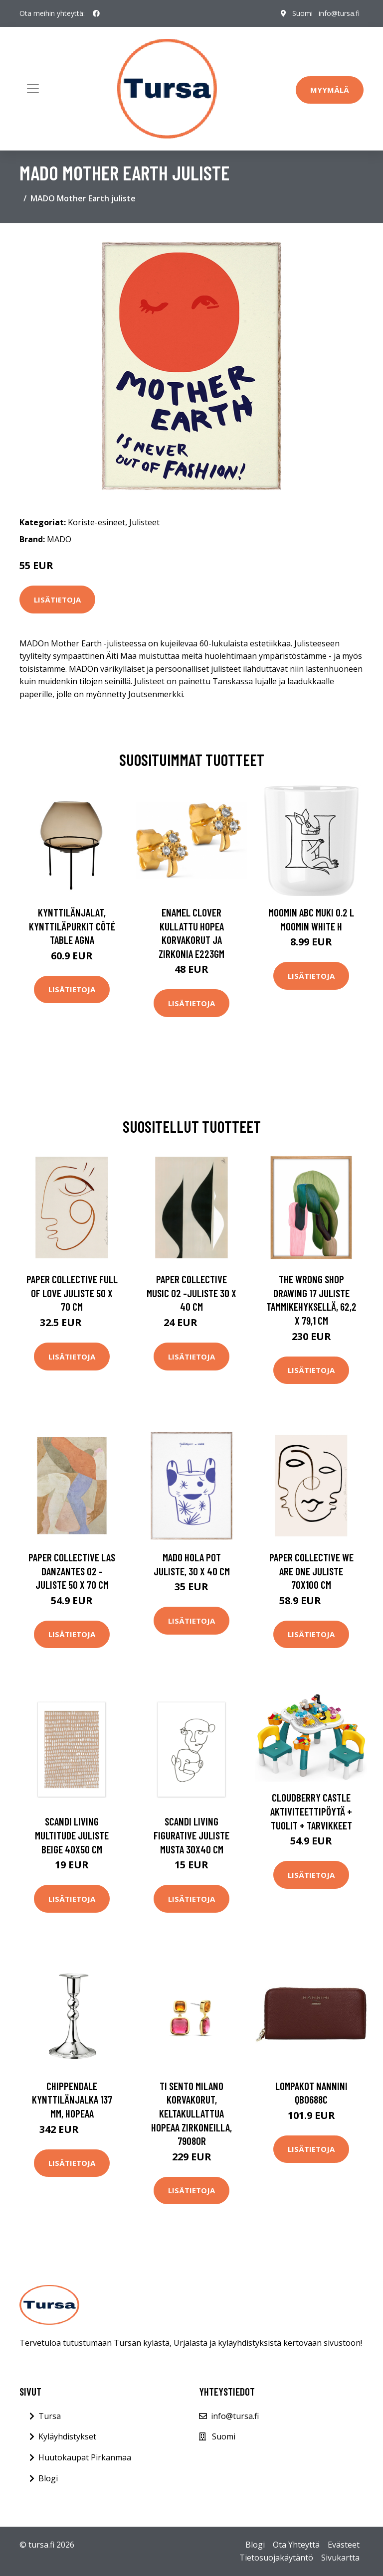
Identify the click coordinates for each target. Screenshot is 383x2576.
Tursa (49, 2416)
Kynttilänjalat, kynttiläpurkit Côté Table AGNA (72, 926)
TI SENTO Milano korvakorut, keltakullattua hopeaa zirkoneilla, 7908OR (191, 2113)
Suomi (302, 13)
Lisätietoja (57, 600)
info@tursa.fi (339, 13)
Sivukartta (340, 2557)
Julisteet (144, 522)
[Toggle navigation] (32, 88)
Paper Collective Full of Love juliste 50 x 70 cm (72, 1293)
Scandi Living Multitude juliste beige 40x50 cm (72, 1835)
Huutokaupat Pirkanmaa (84, 2457)
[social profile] (96, 13)
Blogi (48, 2478)
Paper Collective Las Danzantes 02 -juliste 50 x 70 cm (71, 1571)
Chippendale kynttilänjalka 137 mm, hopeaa (72, 2100)
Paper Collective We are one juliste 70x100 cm (311, 1571)
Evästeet (344, 2544)
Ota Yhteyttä (296, 2544)
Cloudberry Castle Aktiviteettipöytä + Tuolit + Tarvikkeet (311, 1811)
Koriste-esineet (96, 522)
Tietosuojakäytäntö (276, 2557)
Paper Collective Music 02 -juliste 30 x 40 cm (191, 1293)
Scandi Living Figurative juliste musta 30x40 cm (191, 1835)
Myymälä (329, 90)
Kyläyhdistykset (67, 2436)
